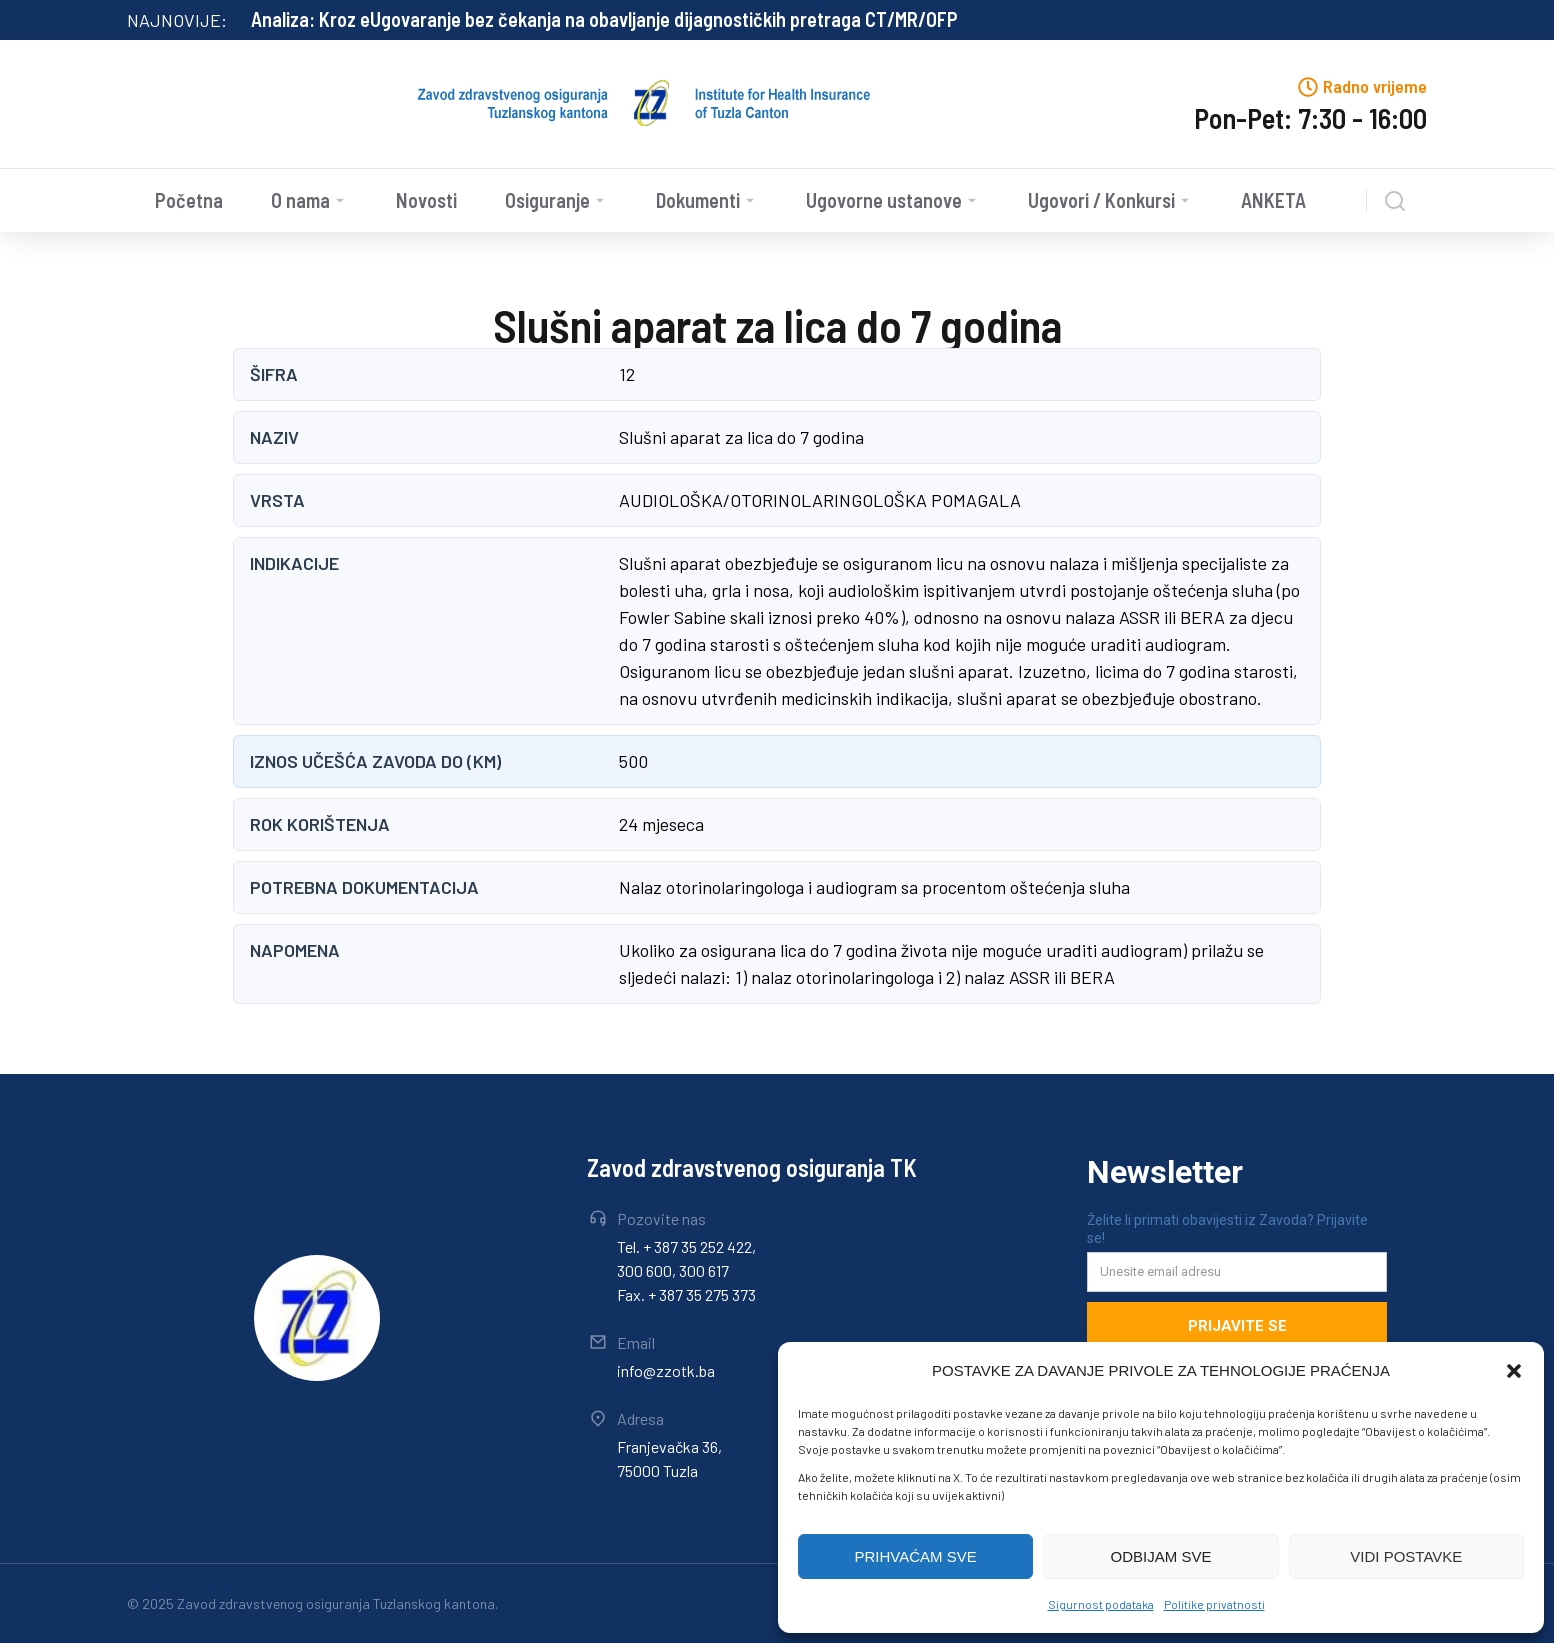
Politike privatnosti (1214, 1604)
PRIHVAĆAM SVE (916, 1556)
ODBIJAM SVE (1161, 1556)
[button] (1514, 1371)
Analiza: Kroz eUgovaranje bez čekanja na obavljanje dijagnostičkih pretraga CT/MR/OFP (604, 19)
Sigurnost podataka (1101, 1604)
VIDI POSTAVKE (1406, 1556)
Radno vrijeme (1375, 86)
